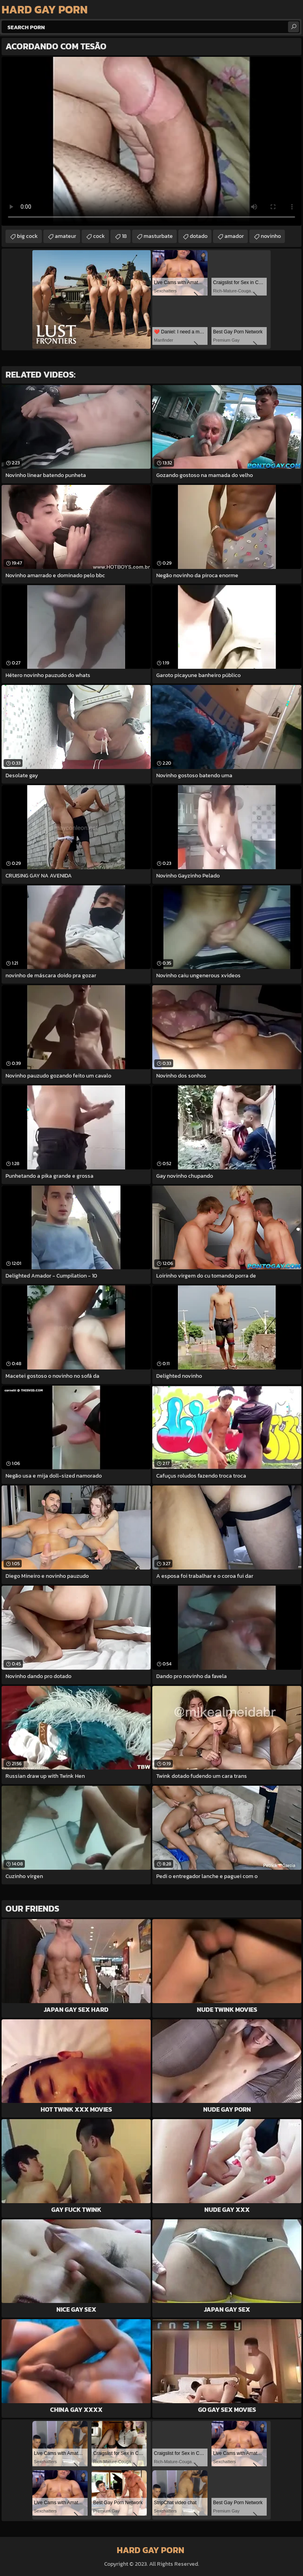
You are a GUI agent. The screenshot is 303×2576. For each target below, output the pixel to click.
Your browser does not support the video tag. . (151, 141)
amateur (65, 236)
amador (234, 236)
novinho (271, 236)
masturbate (158, 236)
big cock (27, 236)
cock (99, 236)
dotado (199, 236)
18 (124, 236)
